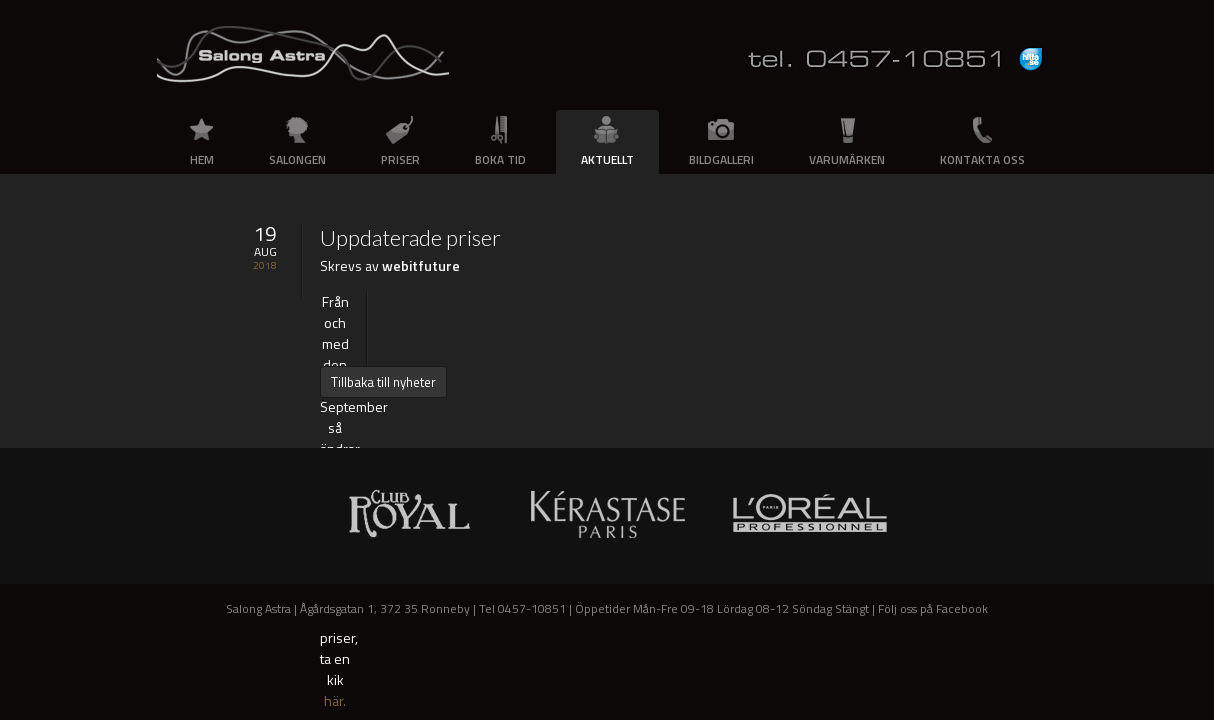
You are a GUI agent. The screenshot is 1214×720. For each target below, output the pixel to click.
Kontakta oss (982, 159)
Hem (202, 159)
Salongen (297, 159)
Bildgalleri (721, 159)
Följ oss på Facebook (933, 608)
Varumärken (847, 159)
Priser (400, 159)
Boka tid (500, 159)
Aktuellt (607, 159)
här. (335, 700)
